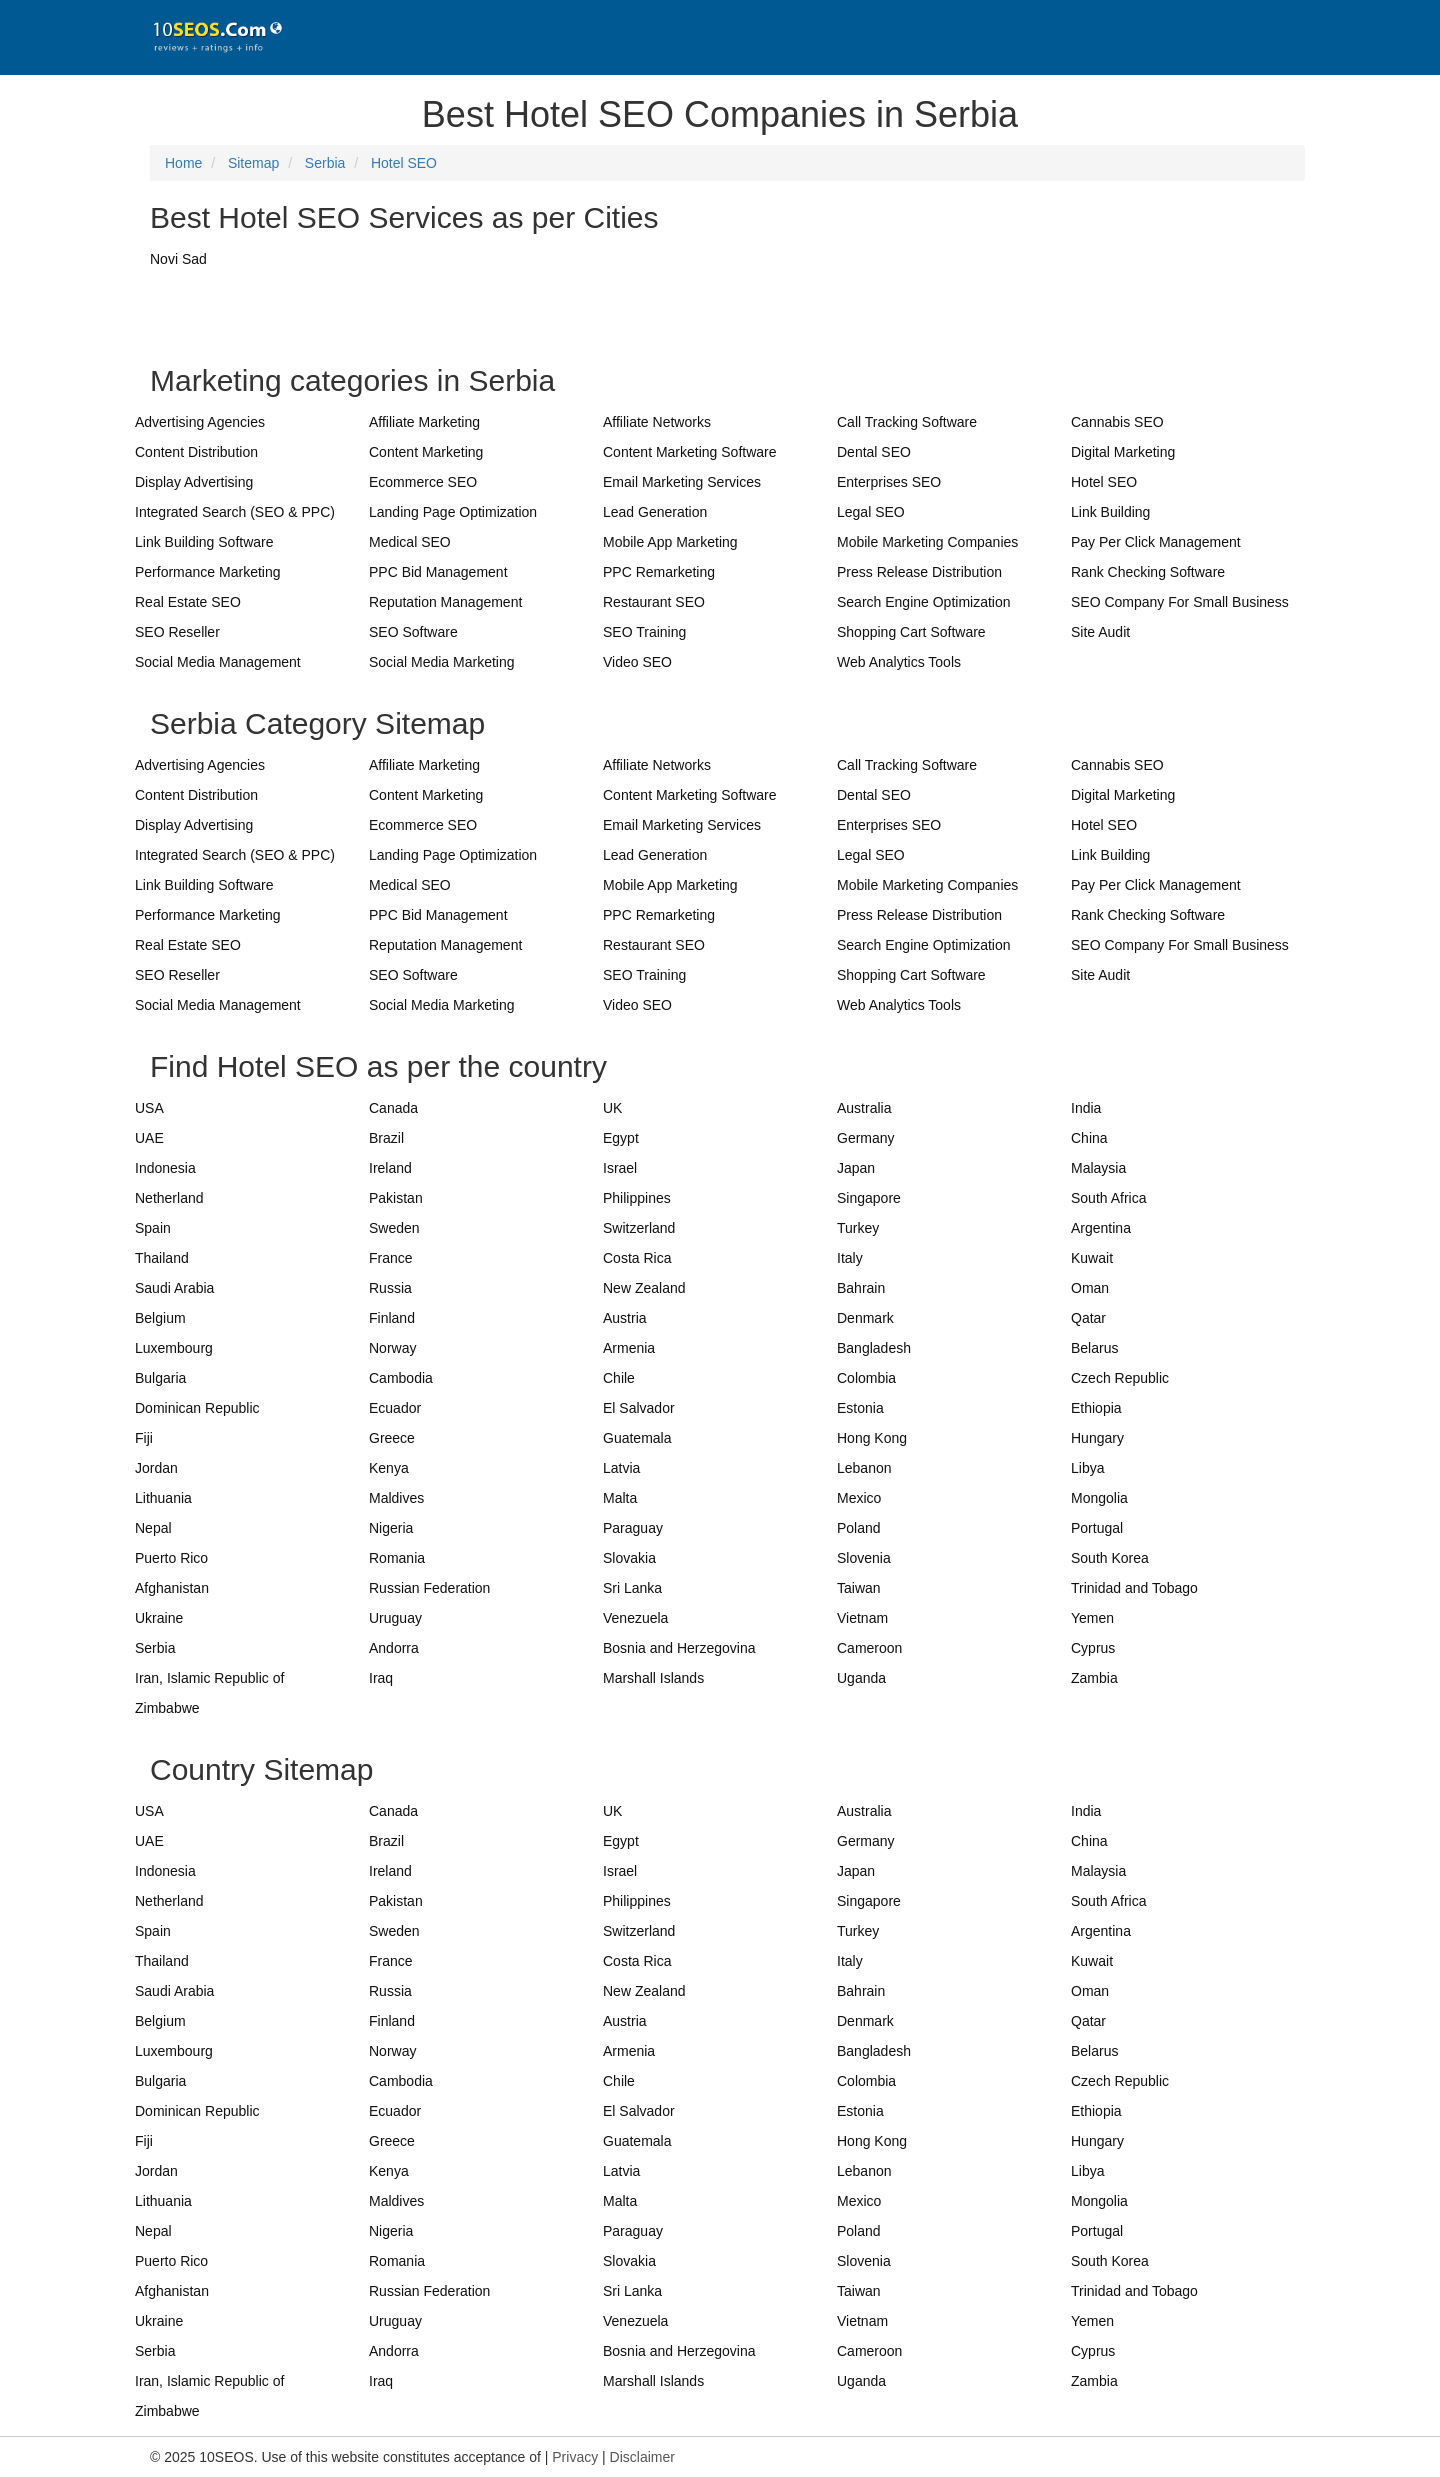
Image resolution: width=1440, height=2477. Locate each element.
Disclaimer (642, 2457)
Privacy (575, 2457)
